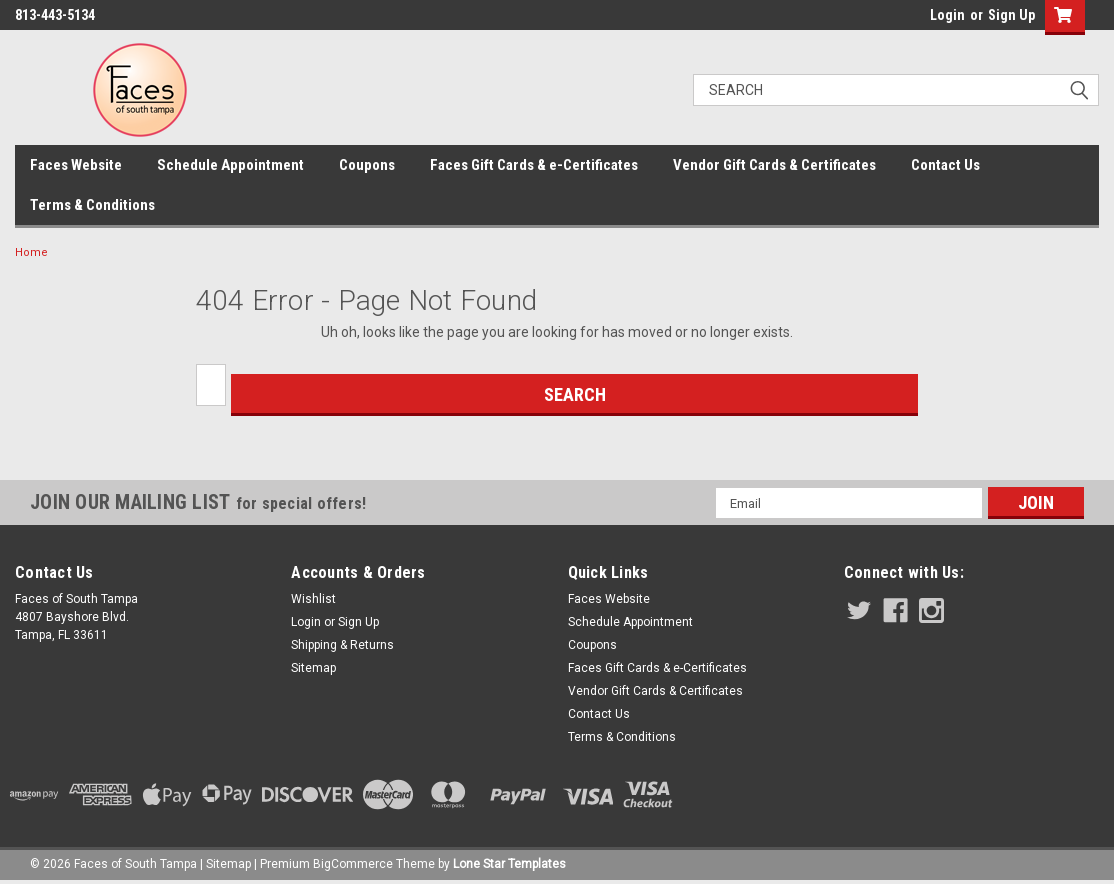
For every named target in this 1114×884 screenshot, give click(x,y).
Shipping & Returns (342, 645)
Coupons (367, 165)
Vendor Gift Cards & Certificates (774, 165)
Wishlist (313, 599)
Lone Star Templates (509, 864)
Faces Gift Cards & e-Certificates (534, 165)
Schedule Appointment (230, 165)
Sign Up (1011, 15)
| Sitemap (225, 864)
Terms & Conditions (92, 205)
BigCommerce (353, 864)
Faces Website (76, 165)
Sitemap (313, 668)
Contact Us (945, 165)
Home (31, 252)
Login (947, 15)
